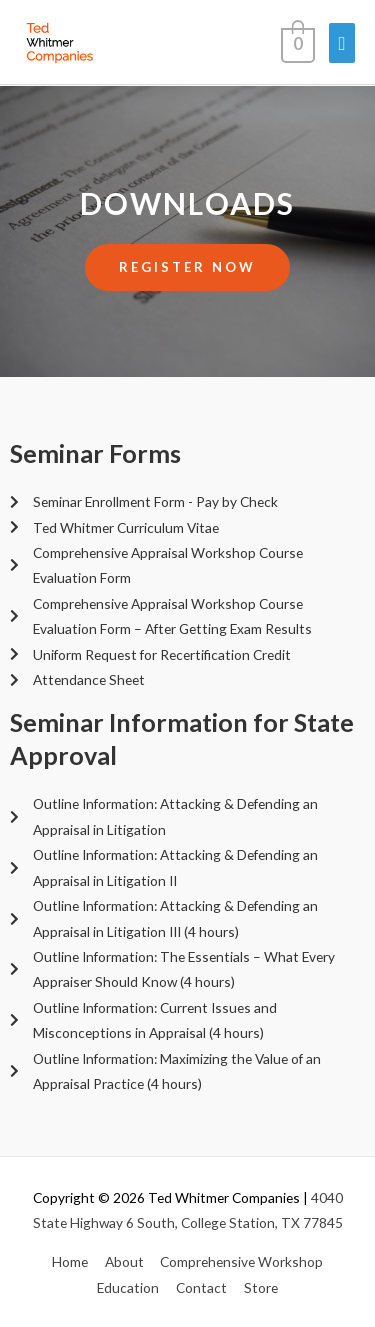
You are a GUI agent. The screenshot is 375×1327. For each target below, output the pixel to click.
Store (261, 1287)
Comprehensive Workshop (241, 1261)
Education (128, 1287)
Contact (201, 1287)
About (124, 1261)
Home (70, 1261)
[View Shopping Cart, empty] (296, 42)
